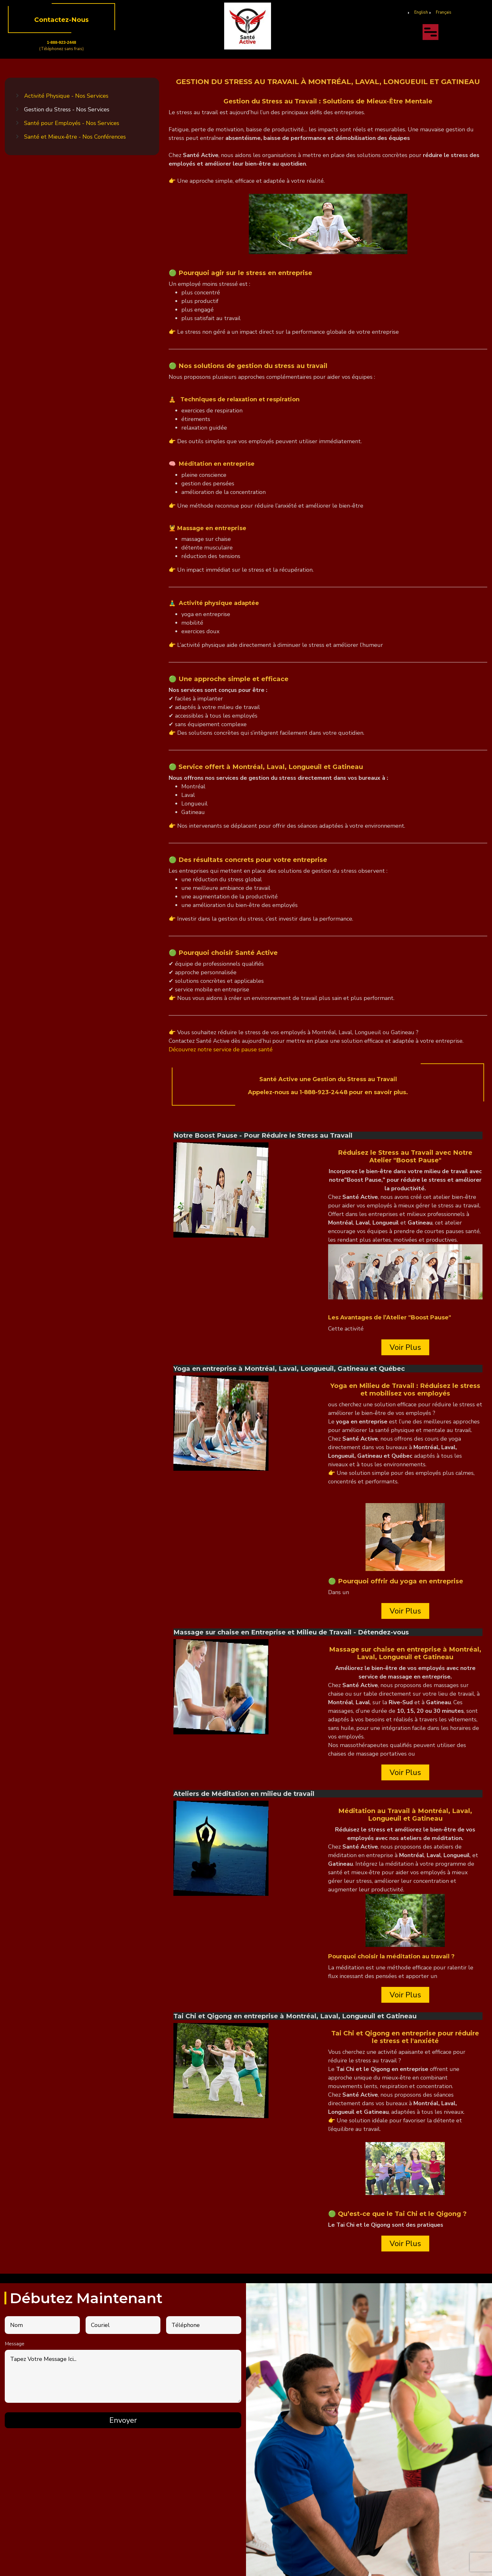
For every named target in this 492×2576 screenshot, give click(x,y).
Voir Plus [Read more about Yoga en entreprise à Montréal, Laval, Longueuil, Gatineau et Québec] (405, 1611)
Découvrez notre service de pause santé (221, 1049)
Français (443, 12)
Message (14, 2344)
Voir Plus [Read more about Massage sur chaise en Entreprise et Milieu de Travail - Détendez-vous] (405, 1772)
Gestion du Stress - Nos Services (66, 109)
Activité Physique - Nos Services (66, 96)
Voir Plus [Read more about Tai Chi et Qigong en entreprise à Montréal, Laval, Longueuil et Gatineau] (405, 2243)
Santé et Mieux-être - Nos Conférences (75, 137)
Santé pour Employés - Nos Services (71, 123)
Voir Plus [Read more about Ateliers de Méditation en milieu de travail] (405, 1995)
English (421, 12)
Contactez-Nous (61, 19)
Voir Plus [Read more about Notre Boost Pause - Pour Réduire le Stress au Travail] (405, 1347)
